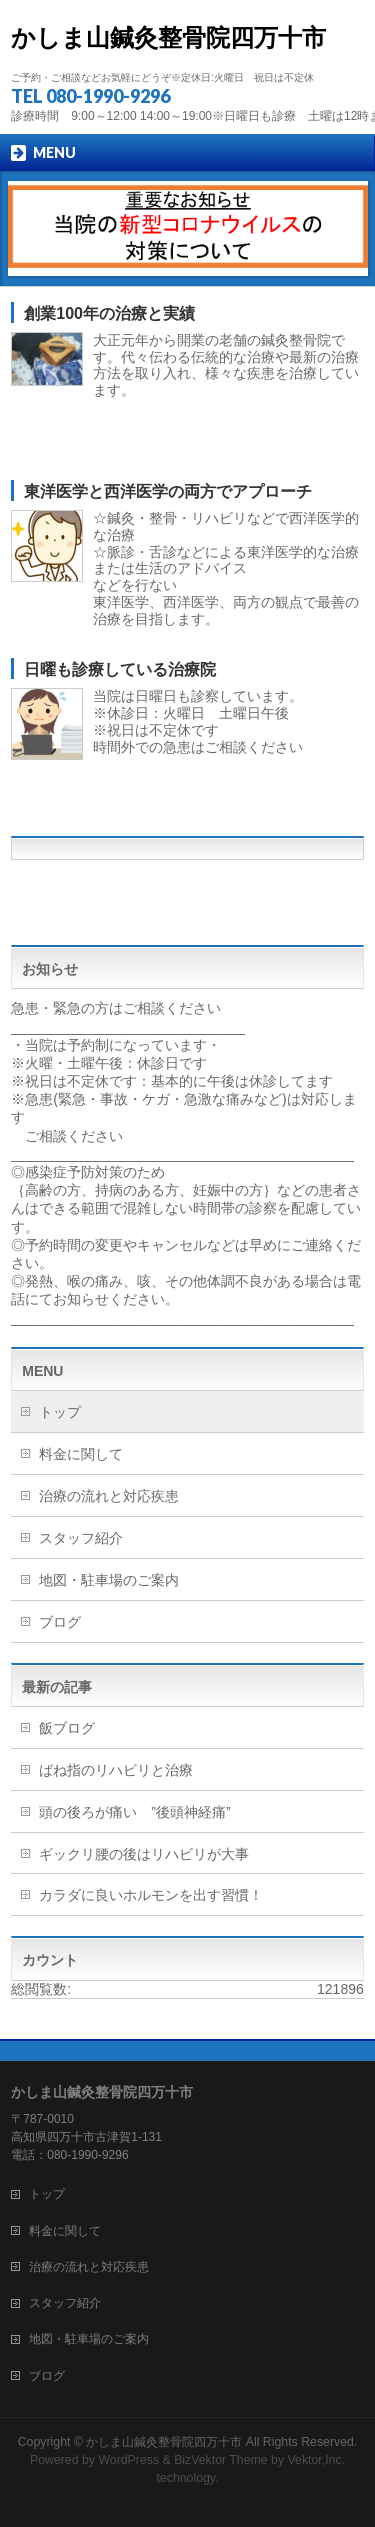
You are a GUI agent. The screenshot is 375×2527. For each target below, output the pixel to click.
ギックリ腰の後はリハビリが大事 (144, 1854)
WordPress (128, 2460)
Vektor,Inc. (317, 2460)
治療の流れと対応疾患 (109, 1496)
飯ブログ (67, 1728)
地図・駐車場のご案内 (109, 1580)
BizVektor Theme (221, 2460)
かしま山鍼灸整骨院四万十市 (168, 37)
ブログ (60, 1622)
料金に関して (81, 1454)
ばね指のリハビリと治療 (116, 1770)
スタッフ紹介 (81, 1538)
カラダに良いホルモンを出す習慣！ (151, 1895)
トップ (60, 1412)
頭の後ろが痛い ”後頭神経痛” (141, 1812)
